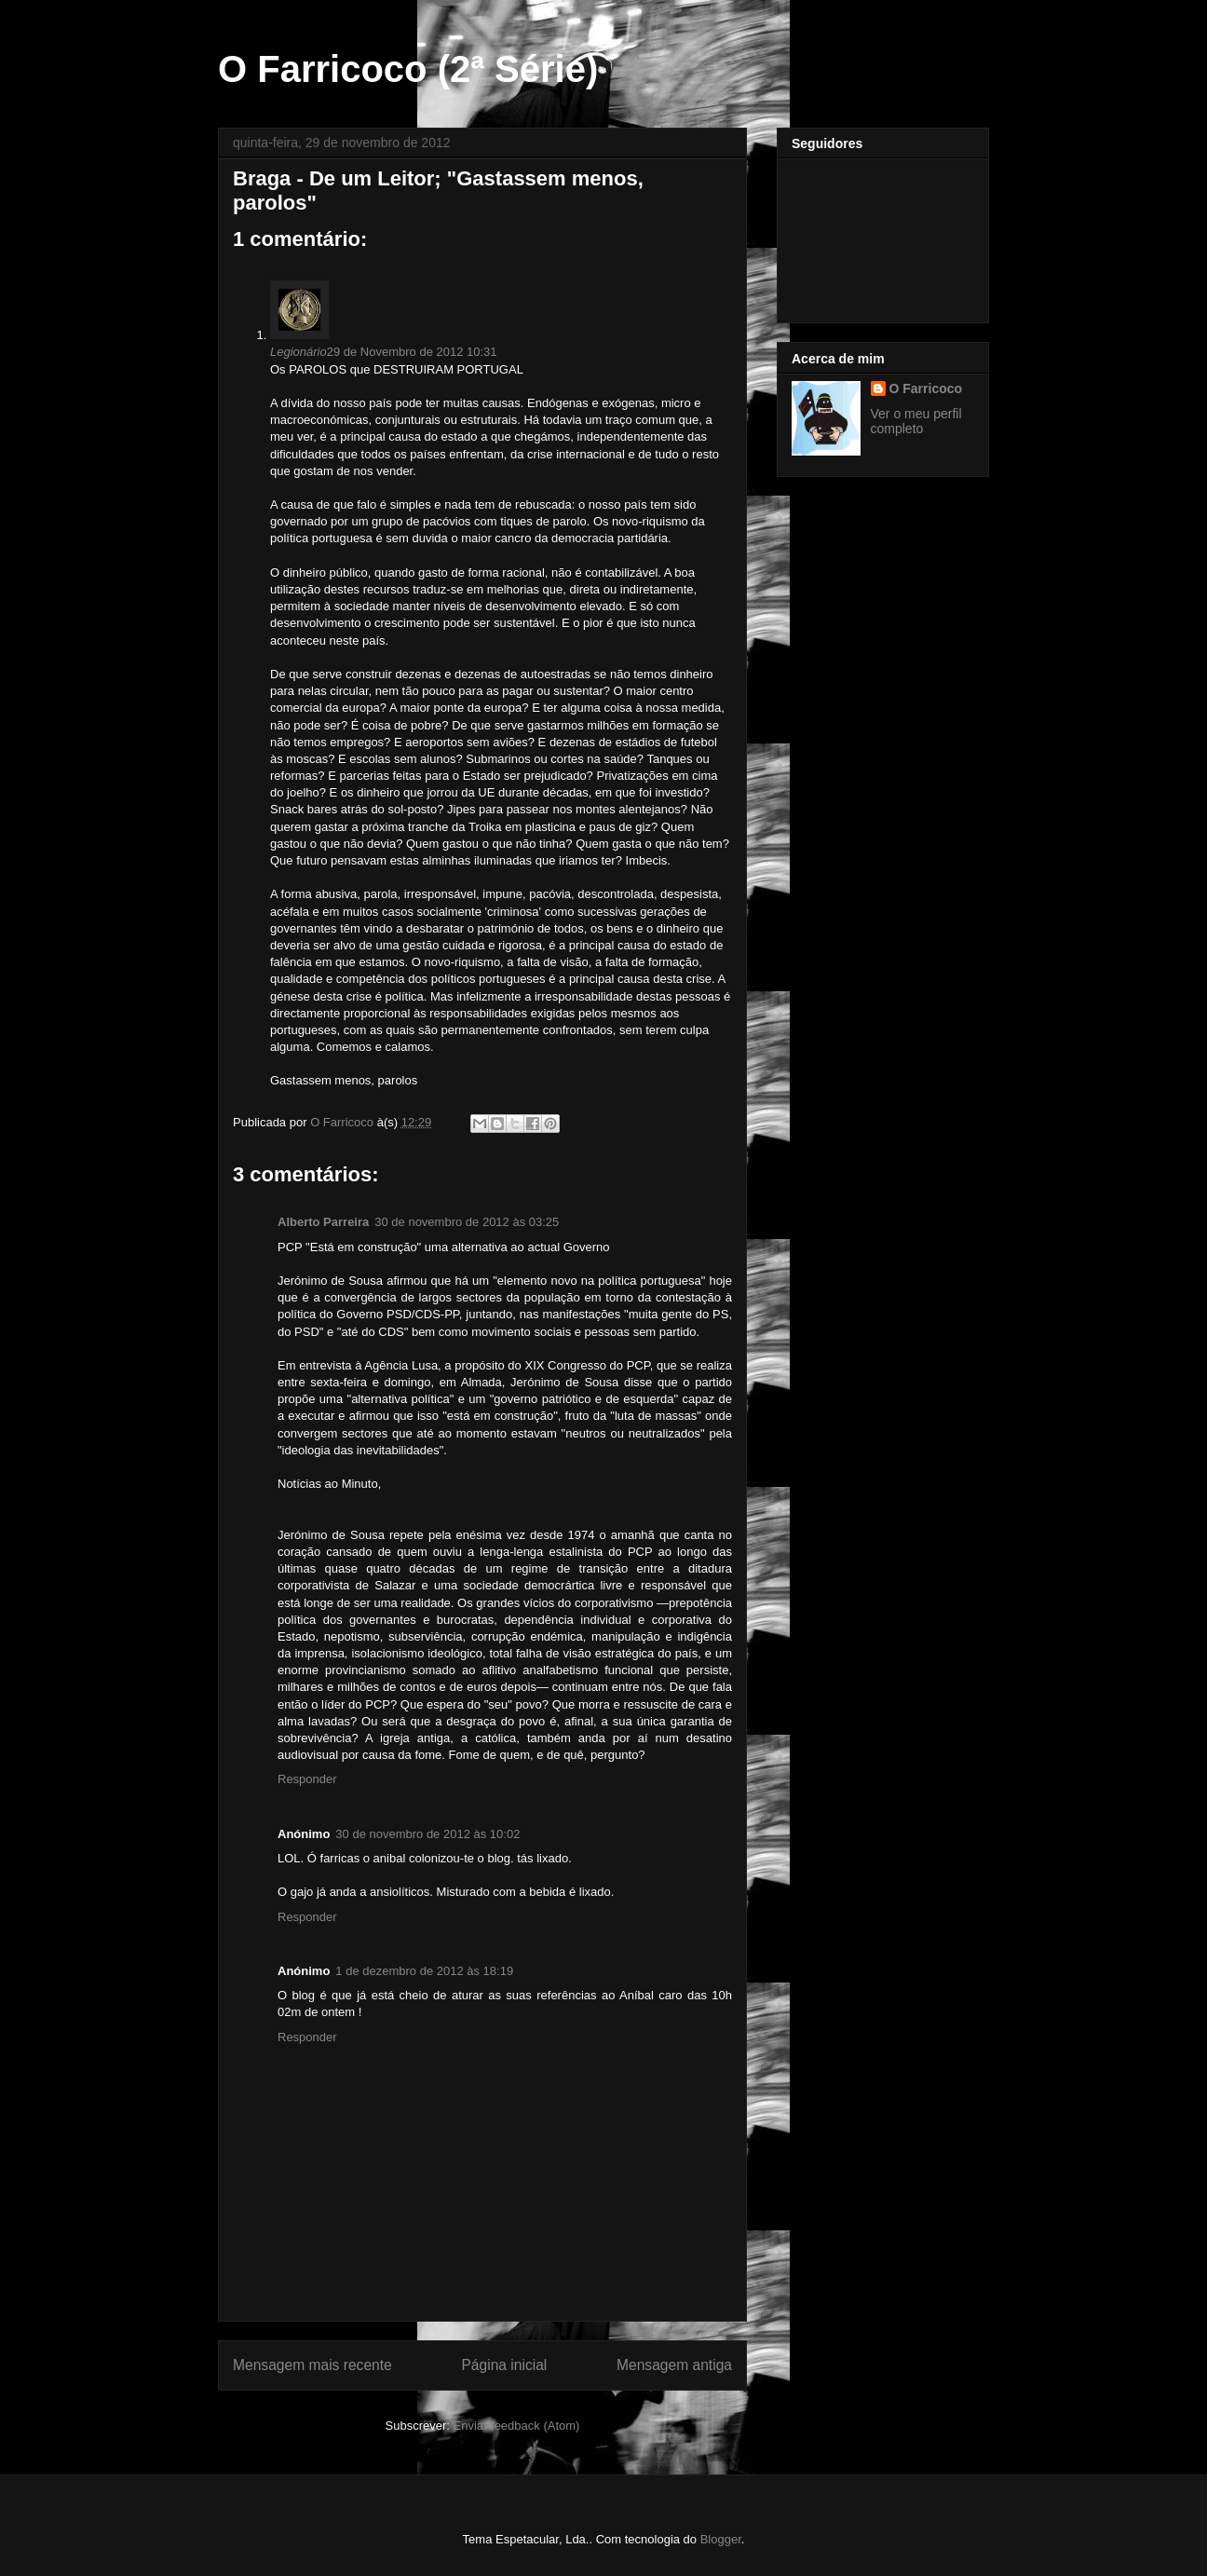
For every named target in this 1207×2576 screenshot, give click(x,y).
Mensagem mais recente (312, 2365)
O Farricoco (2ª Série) (408, 68)
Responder (307, 1779)
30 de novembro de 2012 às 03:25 (466, 1222)
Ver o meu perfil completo (916, 421)
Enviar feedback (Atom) (517, 2426)
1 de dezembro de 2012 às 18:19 (424, 1971)
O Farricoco (926, 388)
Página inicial (504, 2365)
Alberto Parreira (323, 1222)
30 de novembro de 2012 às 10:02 (427, 1834)
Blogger (720, 2539)
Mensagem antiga (674, 2365)
